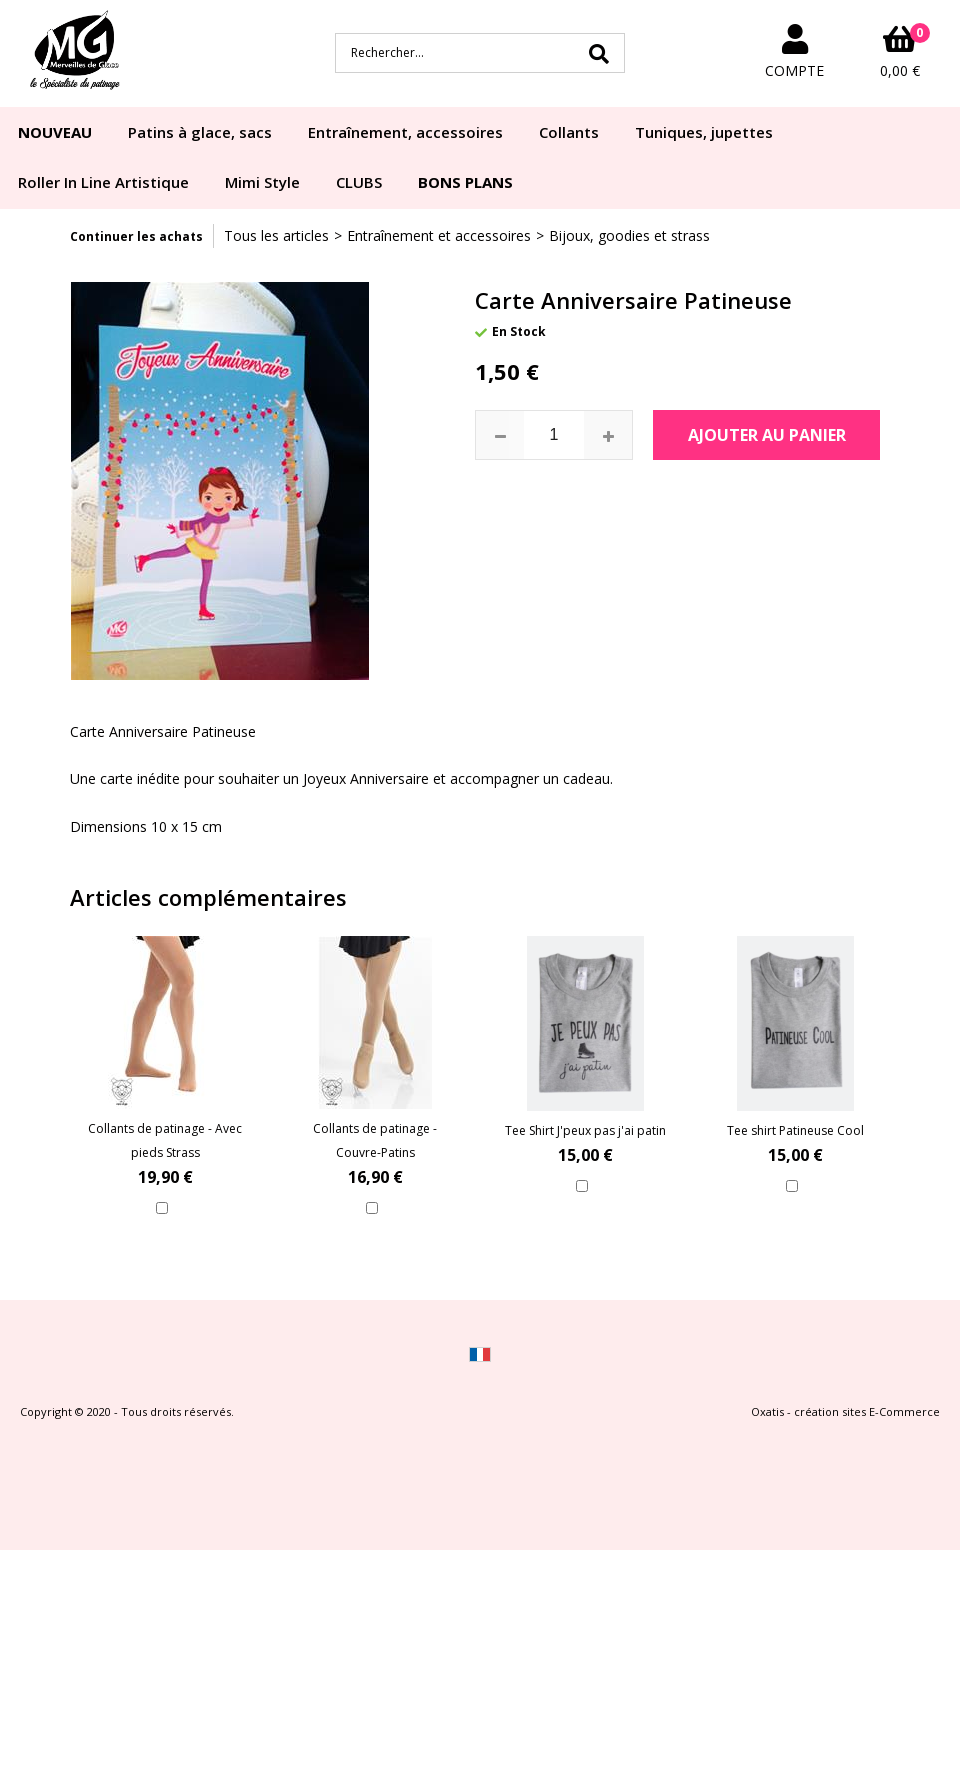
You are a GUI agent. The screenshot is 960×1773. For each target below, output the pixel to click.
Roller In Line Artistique (103, 182)
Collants (569, 132)
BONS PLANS (465, 182)
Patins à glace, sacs (200, 132)
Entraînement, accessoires (405, 132)
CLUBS (359, 182)
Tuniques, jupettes (704, 132)
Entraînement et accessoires (439, 235)
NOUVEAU (55, 132)
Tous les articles (276, 235)
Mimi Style (262, 182)
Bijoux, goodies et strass (629, 235)
